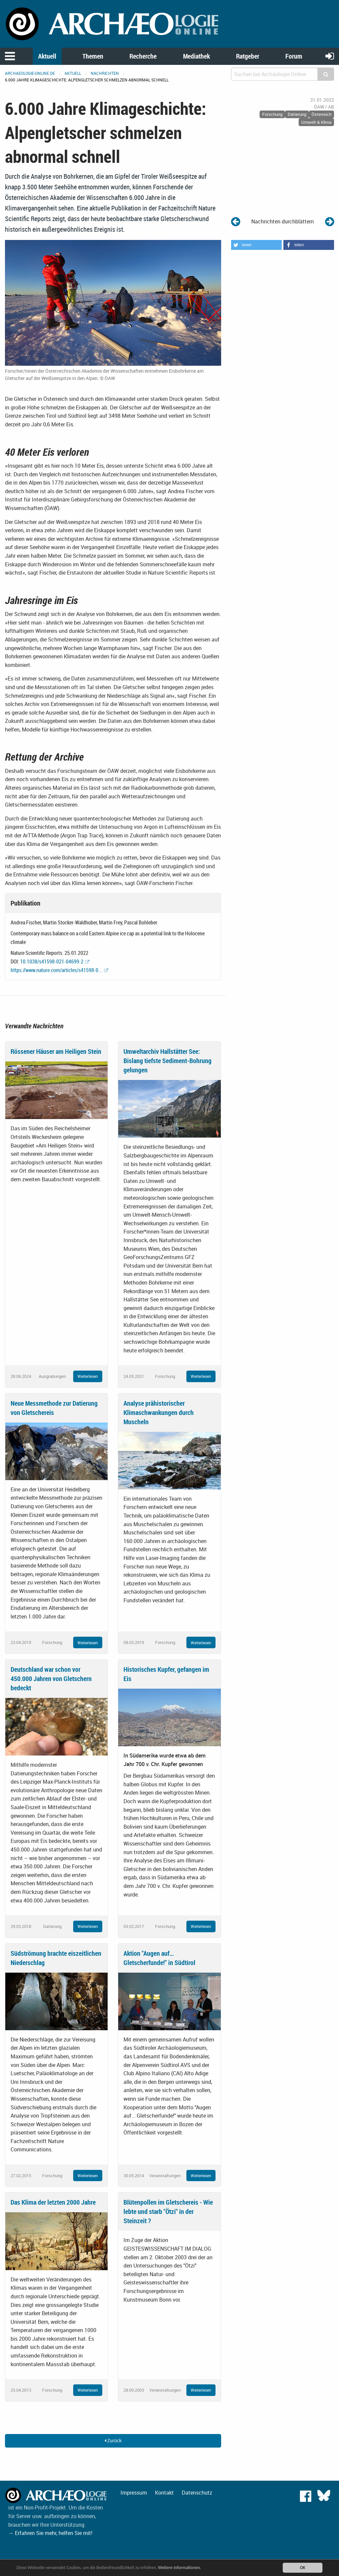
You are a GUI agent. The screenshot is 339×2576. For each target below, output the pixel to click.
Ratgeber (247, 56)
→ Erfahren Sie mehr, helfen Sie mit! (50, 2533)
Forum (293, 56)
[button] (256, 245)
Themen (92, 56)
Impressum (134, 2492)
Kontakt (164, 2492)
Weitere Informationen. (179, 2567)
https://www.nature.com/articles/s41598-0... (56, 970)
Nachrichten (105, 73)
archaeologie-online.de (30, 73)
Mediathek (196, 56)
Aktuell (47, 56)
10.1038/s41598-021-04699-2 (51, 961)
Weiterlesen (87, 1376)
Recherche (143, 56)
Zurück (113, 2440)
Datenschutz (197, 2492)
